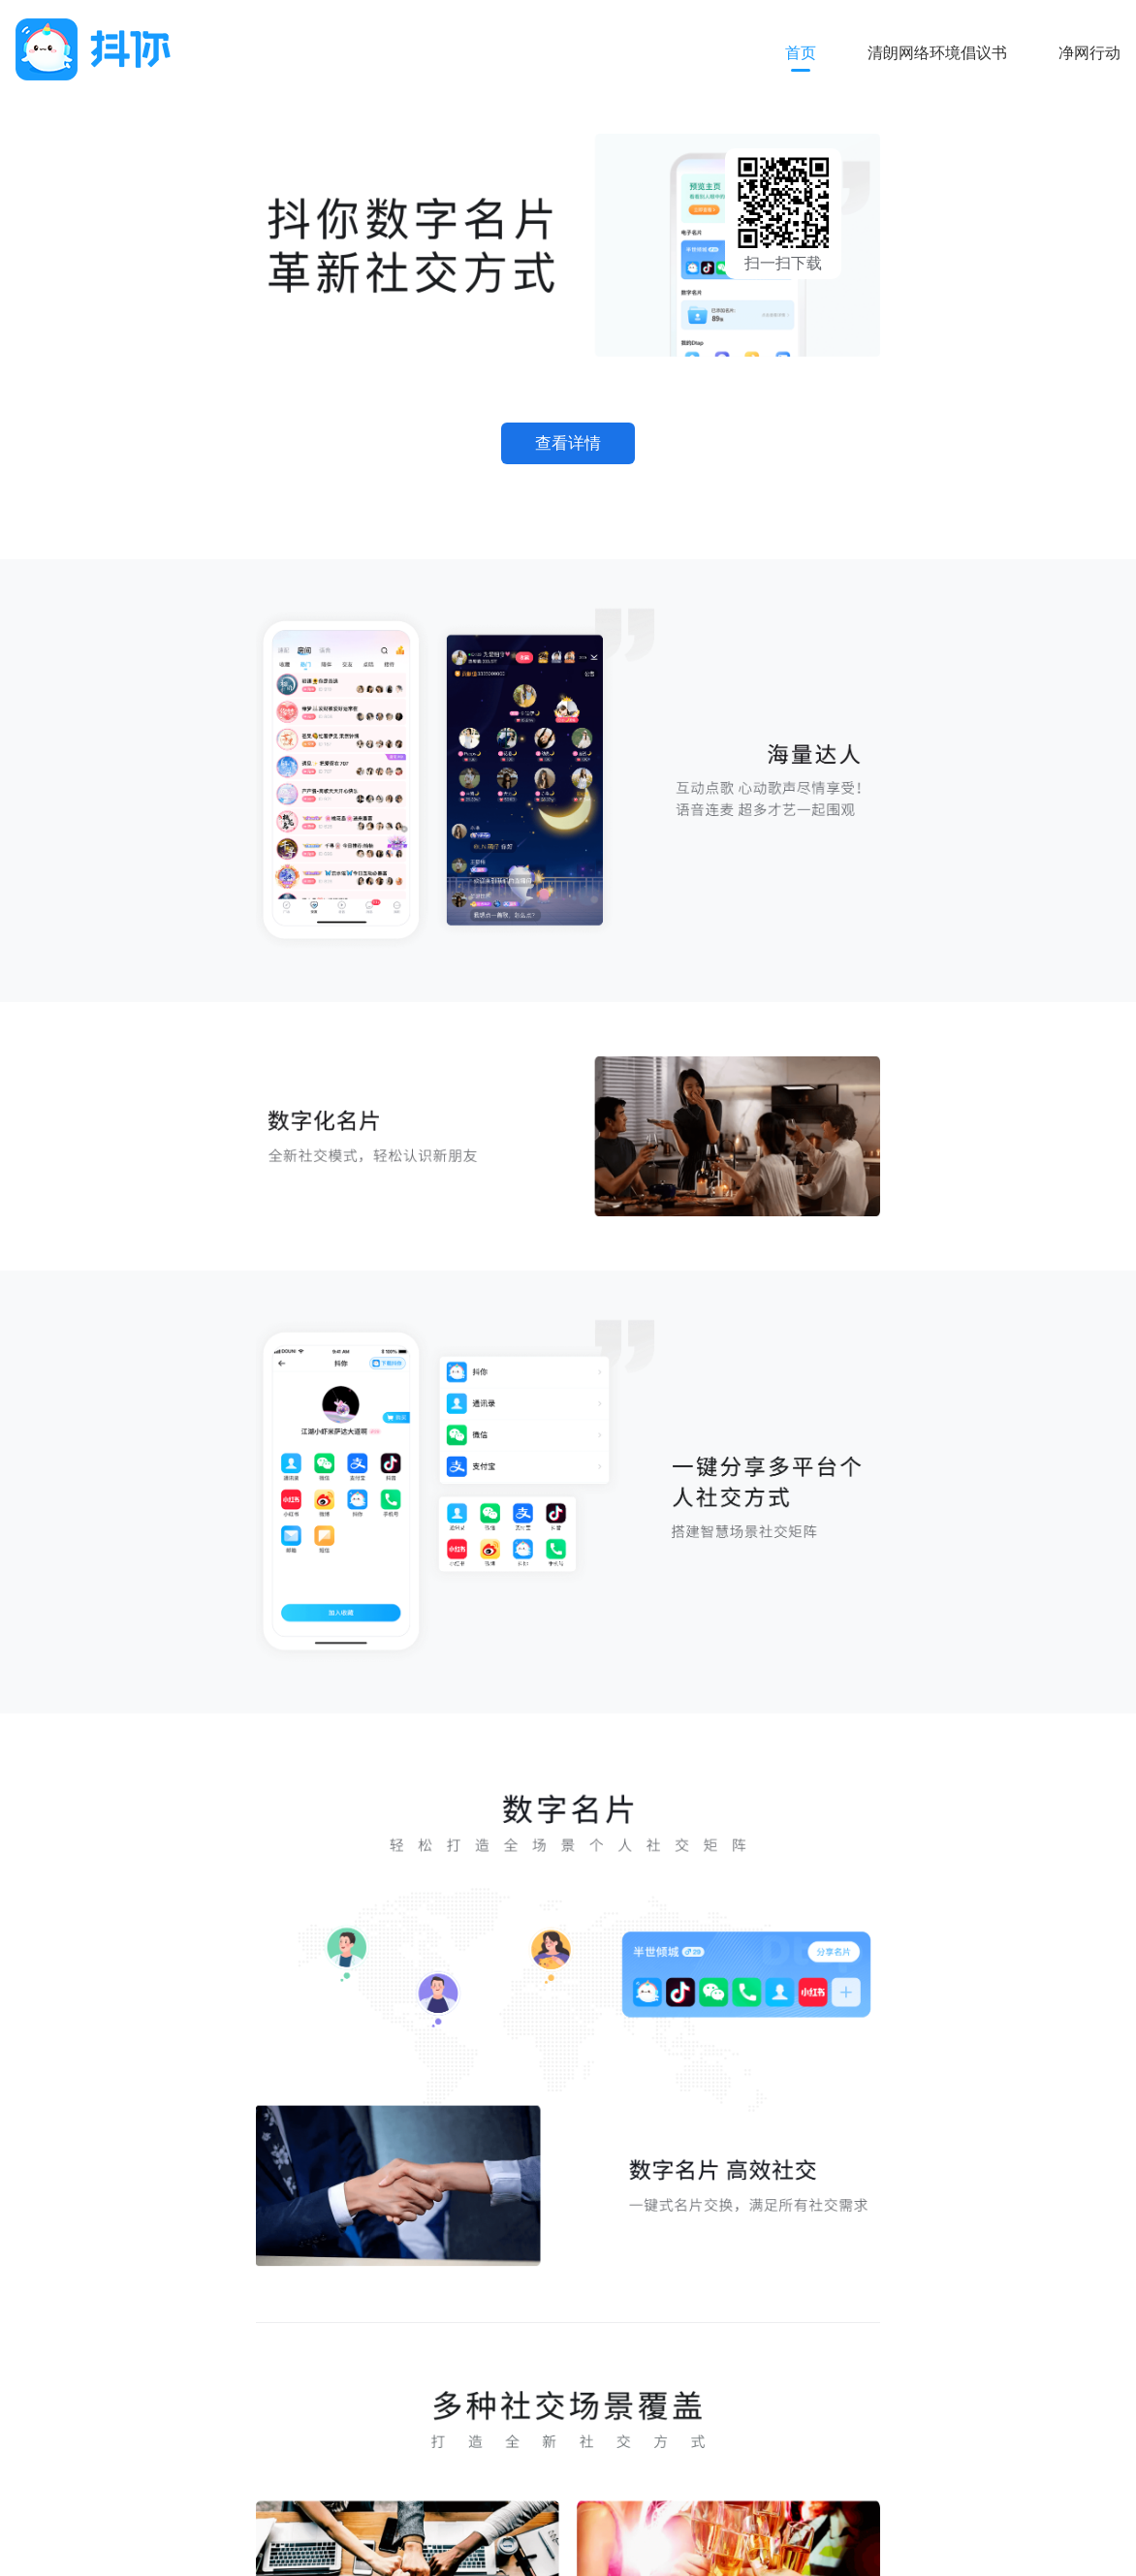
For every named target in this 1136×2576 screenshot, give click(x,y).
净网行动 (1089, 53)
